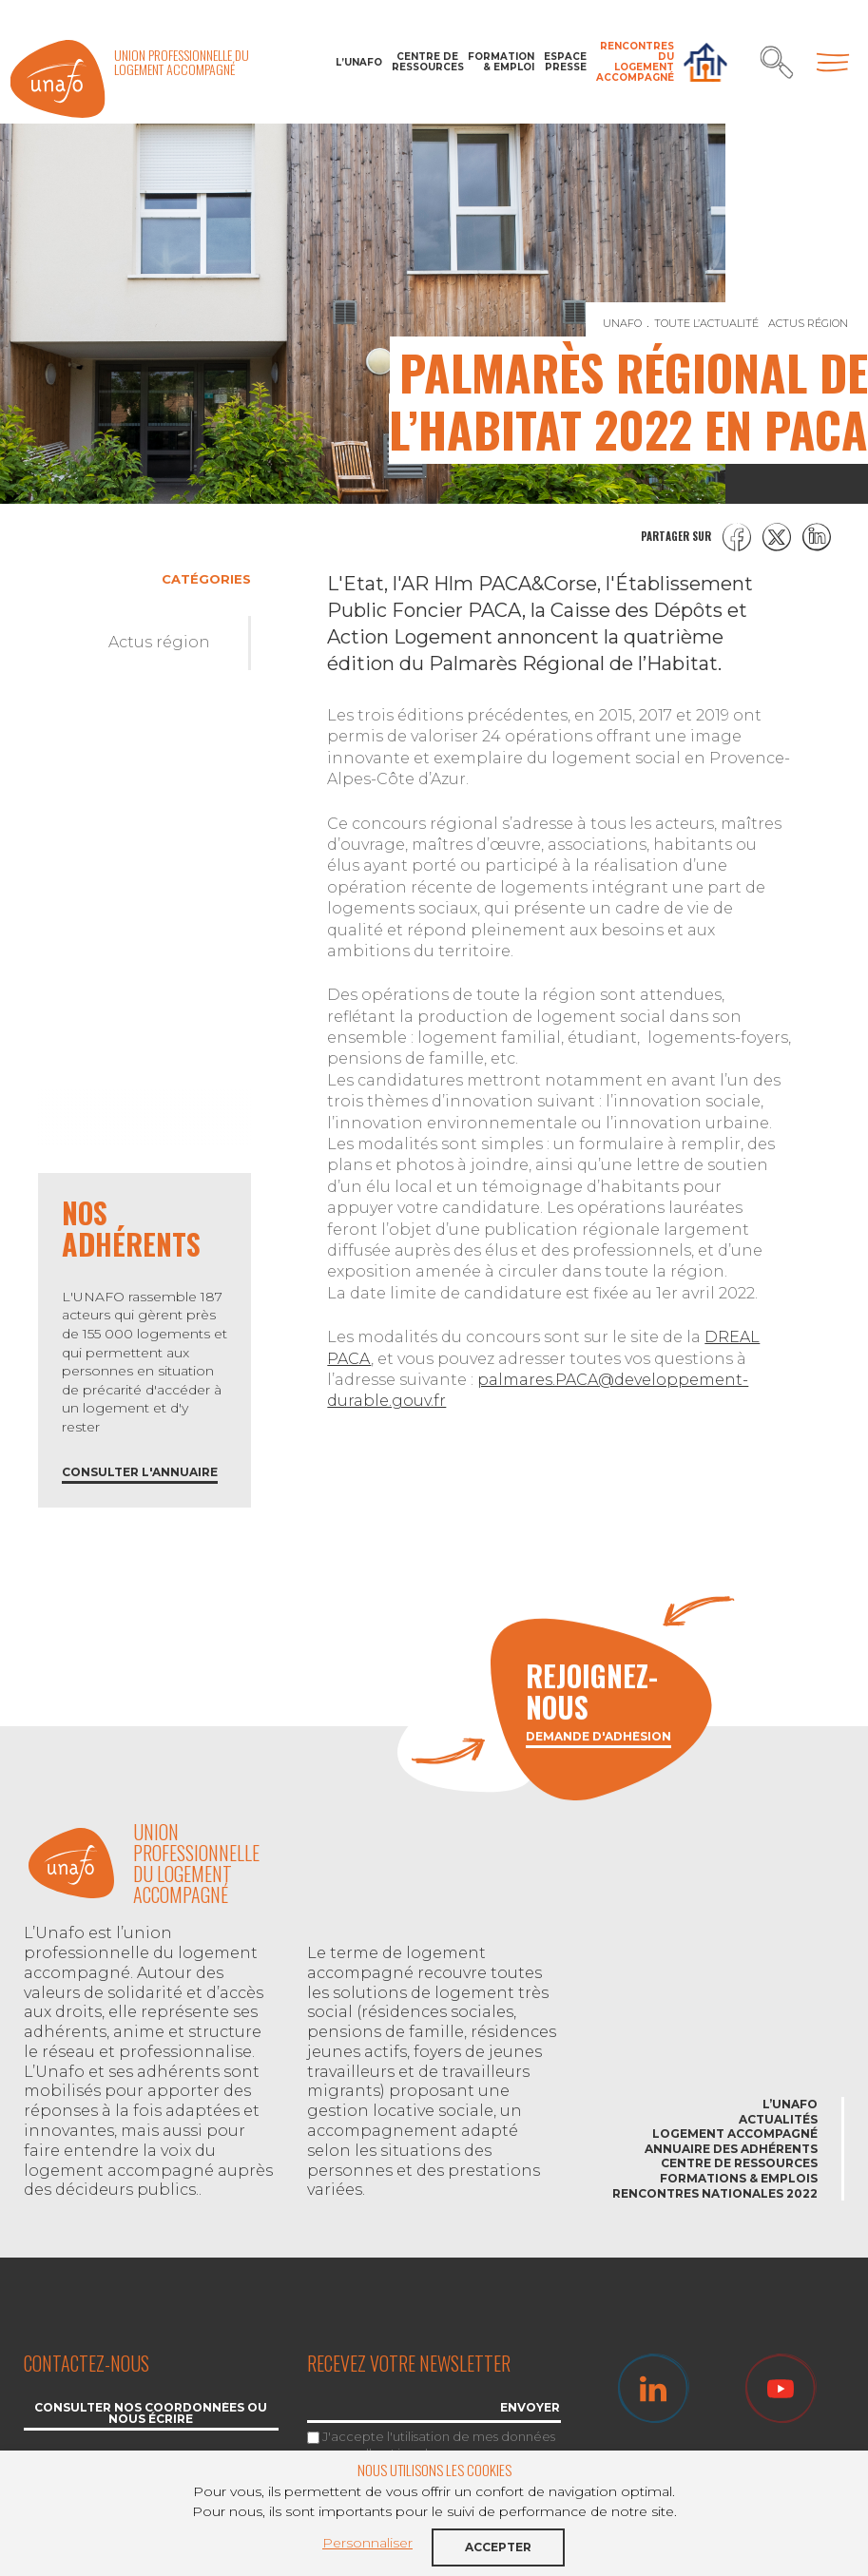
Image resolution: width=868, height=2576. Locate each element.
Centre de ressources (425, 61)
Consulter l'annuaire (140, 1473)
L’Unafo (359, 62)
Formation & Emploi (501, 61)
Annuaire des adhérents (731, 2149)
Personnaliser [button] (367, 2542)
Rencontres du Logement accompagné (635, 62)
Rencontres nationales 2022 (715, 2193)
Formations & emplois (739, 2178)
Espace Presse (565, 61)
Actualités (778, 2119)
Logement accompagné (735, 2133)
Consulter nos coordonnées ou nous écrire (150, 2414)
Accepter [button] (498, 2547)
